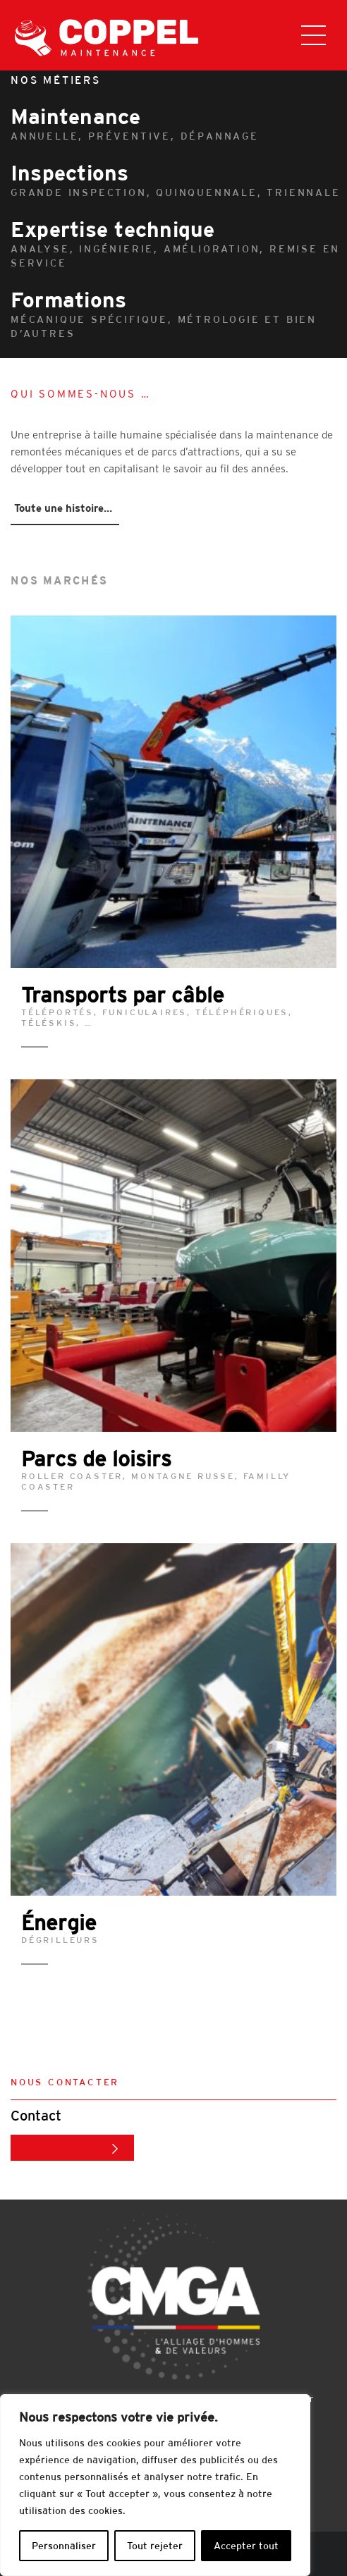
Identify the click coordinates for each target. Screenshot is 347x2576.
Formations (179, 314)
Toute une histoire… (63, 508)
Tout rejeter (155, 2545)
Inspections (179, 180)
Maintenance (179, 123)
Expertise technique (179, 243)
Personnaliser (64, 2545)
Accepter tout (246, 2545)
